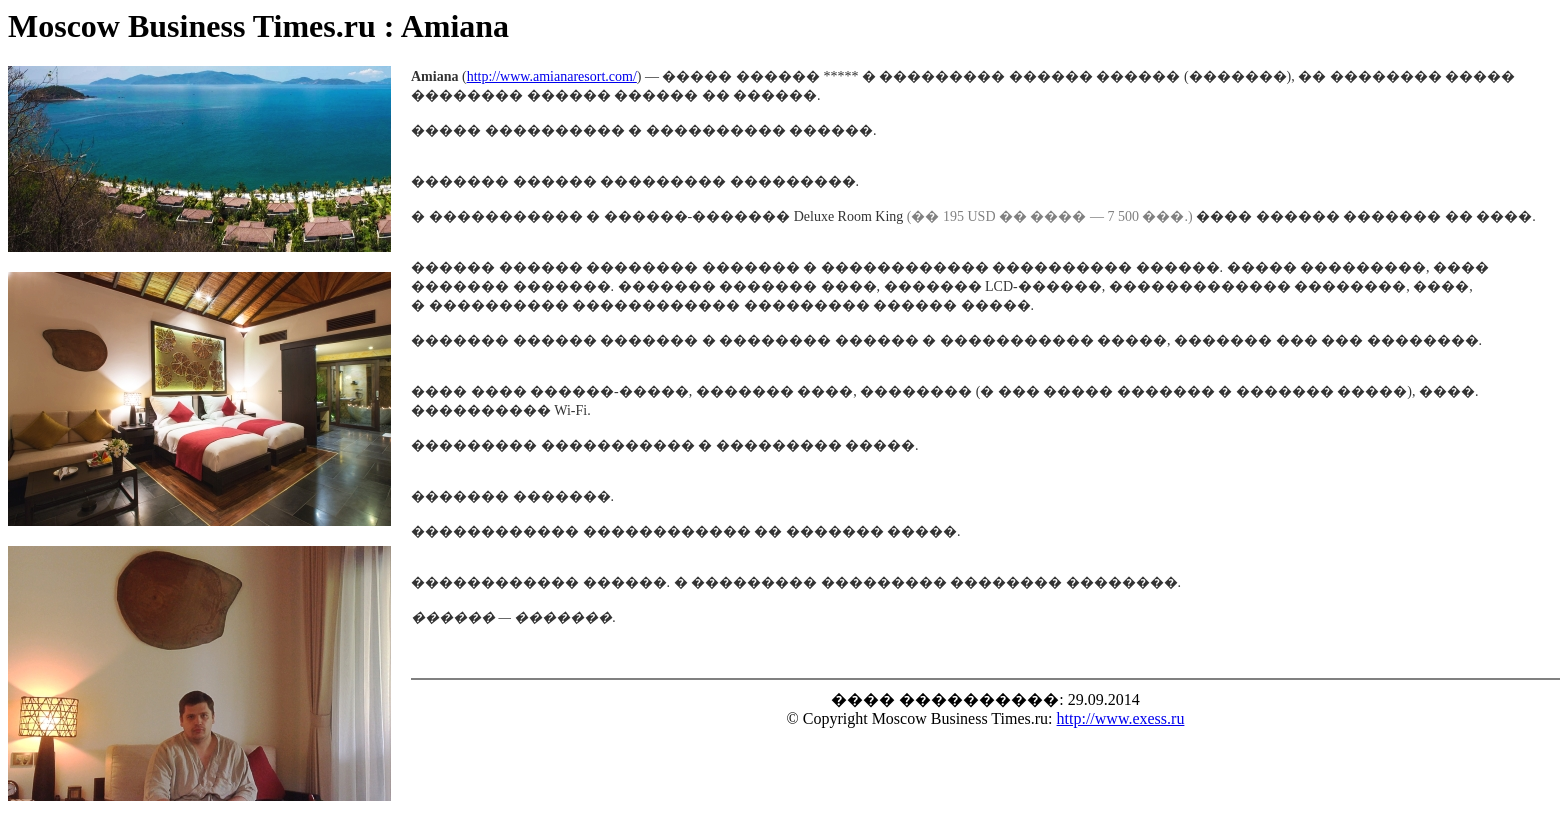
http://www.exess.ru (1121, 718)
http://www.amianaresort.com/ (552, 76)
